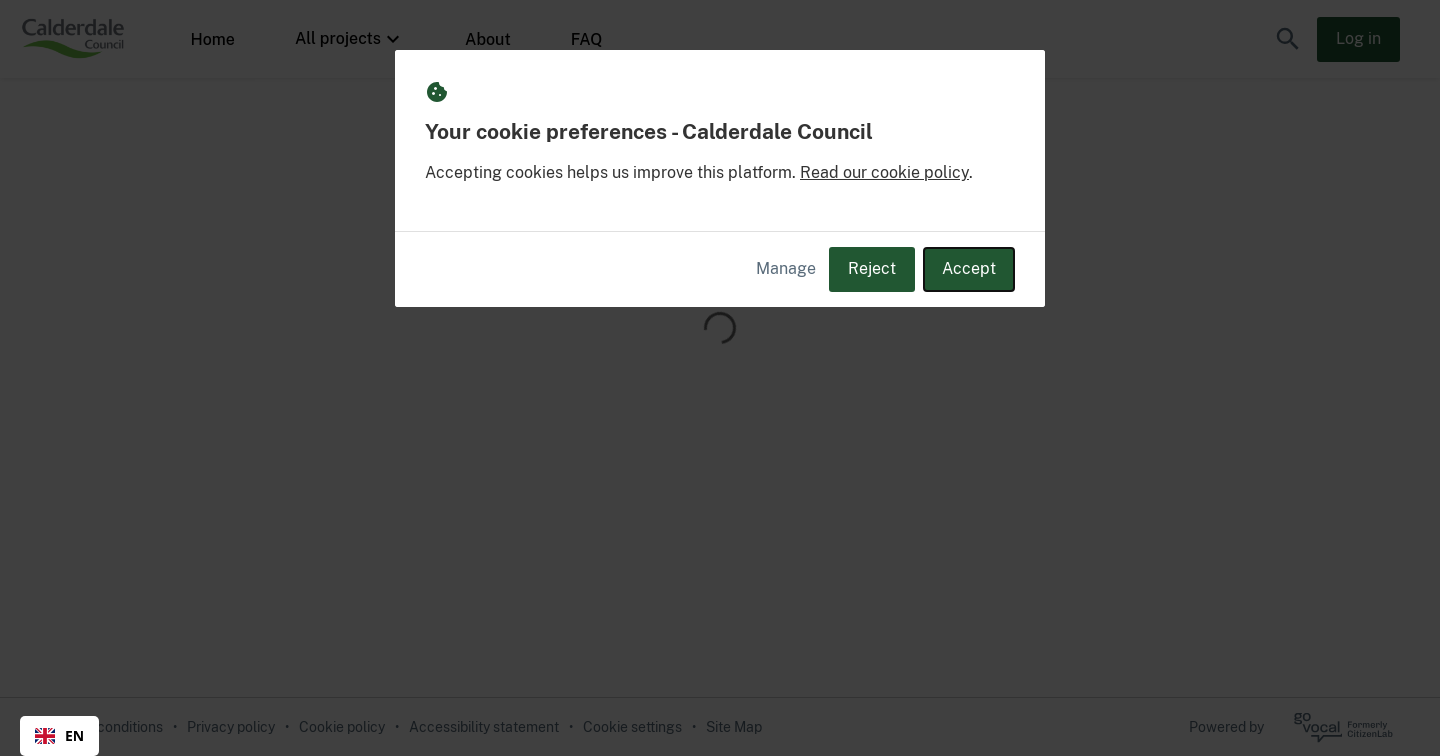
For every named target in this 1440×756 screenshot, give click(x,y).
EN (59, 735)
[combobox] (59, 736)
